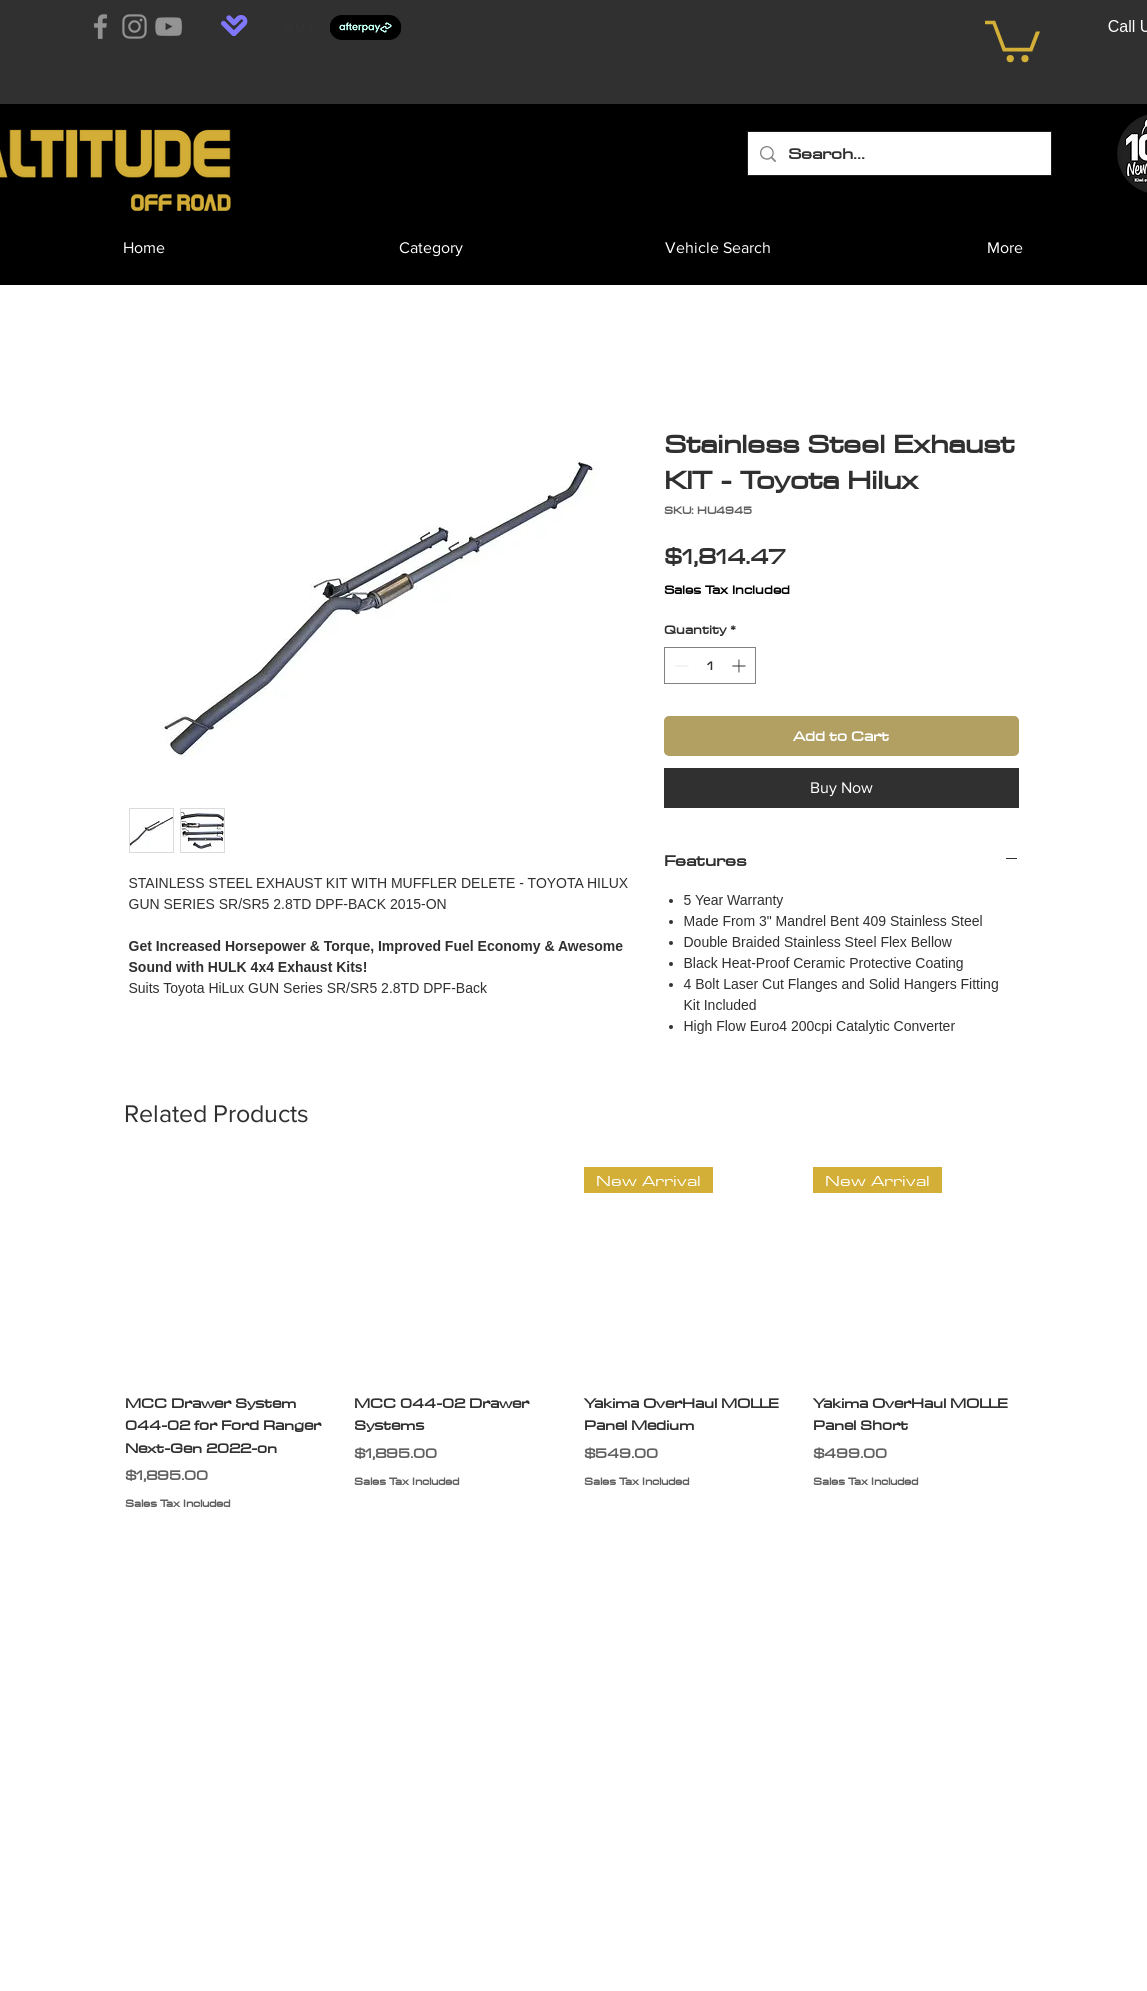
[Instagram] (134, 26)
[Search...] (898, 153)
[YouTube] (168, 26)
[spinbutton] (710, 665)
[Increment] (740, 665)
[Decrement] (679, 665)
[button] (1012, 39)
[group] (574, 1351)
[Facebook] (100, 26)
